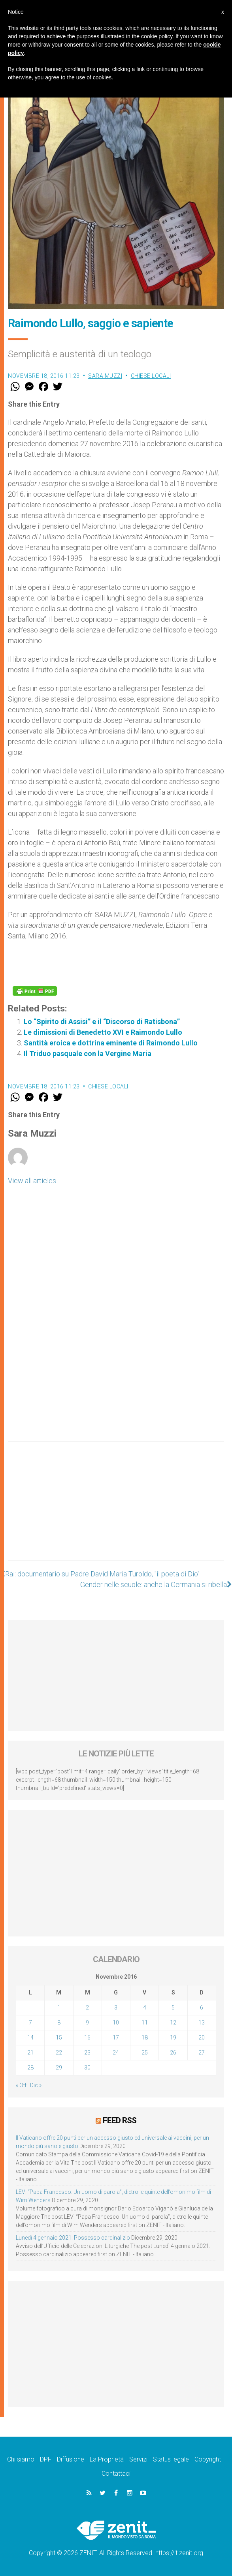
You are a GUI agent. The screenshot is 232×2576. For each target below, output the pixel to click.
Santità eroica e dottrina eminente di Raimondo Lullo (111, 1043)
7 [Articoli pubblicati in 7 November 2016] (30, 2022)
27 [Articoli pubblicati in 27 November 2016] (201, 2052)
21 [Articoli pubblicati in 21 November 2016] (30, 2052)
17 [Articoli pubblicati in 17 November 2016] (116, 2037)
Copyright (207, 2459)
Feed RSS (119, 2120)
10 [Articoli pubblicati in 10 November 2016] (116, 2022)
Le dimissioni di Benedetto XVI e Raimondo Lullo (103, 1032)
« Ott (21, 2085)
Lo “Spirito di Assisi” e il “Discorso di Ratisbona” (102, 1021)
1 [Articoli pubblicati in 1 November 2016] (58, 2007)
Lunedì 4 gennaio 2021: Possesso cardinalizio (73, 2238)
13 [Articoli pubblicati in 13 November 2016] (201, 2022)
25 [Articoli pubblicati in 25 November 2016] (144, 2052)
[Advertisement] (116, 1509)
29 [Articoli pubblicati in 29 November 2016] (59, 2067)
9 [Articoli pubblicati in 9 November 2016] (87, 2022)
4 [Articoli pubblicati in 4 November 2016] (144, 2007)
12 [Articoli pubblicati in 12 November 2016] (173, 2022)
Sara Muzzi (105, 376)
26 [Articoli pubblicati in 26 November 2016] (173, 2052)
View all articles (32, 1180)
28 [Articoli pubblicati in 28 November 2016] (30, 2067)
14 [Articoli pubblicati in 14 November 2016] (30, 2037)
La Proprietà (107, 2459)
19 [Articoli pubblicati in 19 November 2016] (173, 2037)
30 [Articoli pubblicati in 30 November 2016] (87, 2067)
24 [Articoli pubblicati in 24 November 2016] (116, 2052)
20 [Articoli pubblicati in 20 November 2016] (201, 2037)
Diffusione (70, 2459)
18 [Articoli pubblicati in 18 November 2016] (144, 2037)
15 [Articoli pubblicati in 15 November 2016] (59, 2037)
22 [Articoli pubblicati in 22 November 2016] (59, 2052)
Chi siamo (20, 2459)
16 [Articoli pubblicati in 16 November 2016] (87, 2037)
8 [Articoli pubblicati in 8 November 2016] (58, 2022)
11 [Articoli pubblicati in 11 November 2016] (144, 2022)
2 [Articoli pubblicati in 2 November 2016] (87, 2007)
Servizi (138, 2459)
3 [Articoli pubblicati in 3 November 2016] (115, 2007)
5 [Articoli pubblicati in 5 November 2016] (173, 2007)
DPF (45, 2459)
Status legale (171, 2459)
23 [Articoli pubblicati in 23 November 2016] (87, 2052)
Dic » (35, 2085)
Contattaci (116, 2473)
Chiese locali (151, 376)
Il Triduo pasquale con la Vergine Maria (87, 1053)
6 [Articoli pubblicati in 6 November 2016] (201, 2007)
